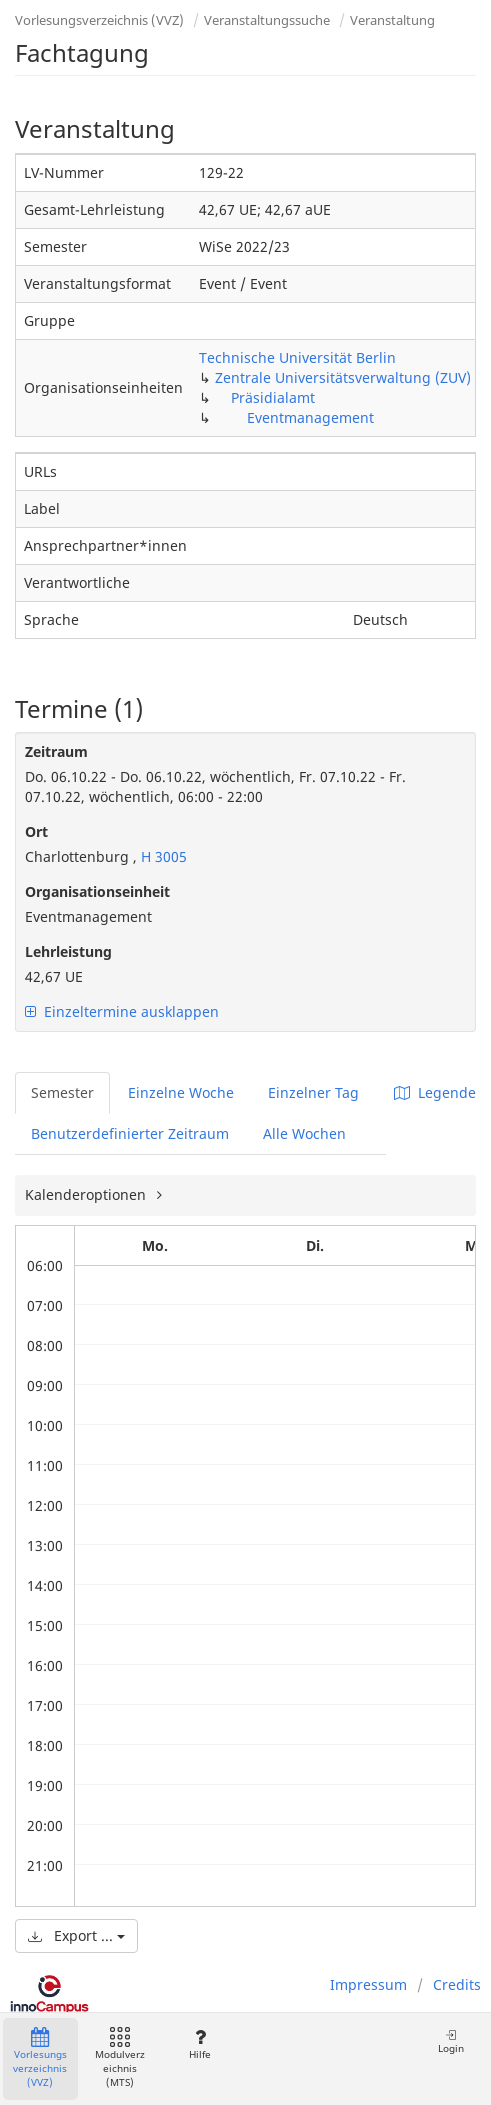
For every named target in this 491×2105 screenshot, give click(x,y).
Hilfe (199, 2044)
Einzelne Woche (181, 1092)
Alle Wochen (304, 1133)
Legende (435, 1092)
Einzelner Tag (313, 1092)
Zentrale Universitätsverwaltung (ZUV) (343, 377)
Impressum (368, 1984)
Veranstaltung (392, 20)
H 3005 (162, 856)
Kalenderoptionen (87, 1194)
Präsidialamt (273, 397)
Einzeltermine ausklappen (122, 1011)
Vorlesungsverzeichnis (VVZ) (99, 20)
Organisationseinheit (97, 891)
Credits (457, 1984)
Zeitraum (56, 751)
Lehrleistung (68, 951)
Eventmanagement (310, 417)
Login (451, 2041)
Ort (36, 831)
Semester (62, 1092)
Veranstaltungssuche (267, 20)
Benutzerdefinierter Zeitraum (130, 1133)
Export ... (76, 1935)
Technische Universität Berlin (297, 357)
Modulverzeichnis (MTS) (120, 2058)
